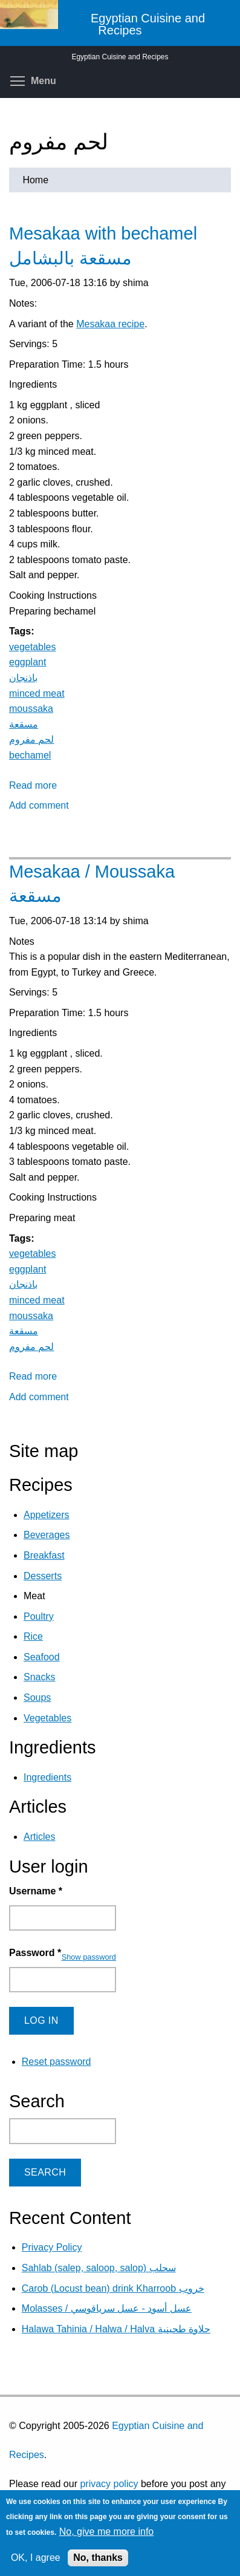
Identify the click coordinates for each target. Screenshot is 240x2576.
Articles (39, 1836)
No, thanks (98, 2557)
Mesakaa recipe (110, 324)
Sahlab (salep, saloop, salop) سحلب (99, 2268)
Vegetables (47, 1718)
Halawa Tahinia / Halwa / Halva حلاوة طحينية (116, 2329)
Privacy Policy (52, 2247)
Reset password (56, 2061)
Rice (33, 1636)
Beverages (47, 1535)
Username (35, 1891)
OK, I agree (35, 2557)
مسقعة (23, 724)
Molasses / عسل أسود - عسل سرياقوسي (107, 2308)
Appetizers (47, 1515)
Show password (89, 1956)
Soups (37, 1697)
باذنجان (23, 678)
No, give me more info (106, 2531)
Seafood (42, 1657)
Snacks (39, 1677)
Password (35, 1953)
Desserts (43, 1576)
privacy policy (109, 2484)
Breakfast (44, 1555)
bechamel (30, 755)
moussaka (31, 708)
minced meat (37, 693)
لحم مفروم (31, 739)
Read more (33, 785)
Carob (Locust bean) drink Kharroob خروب (113, 2288)
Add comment (39, 805)
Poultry (39, 1616)
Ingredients (47, 1777)
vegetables (32, 647)
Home (35, 180)
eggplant (27, 662)
